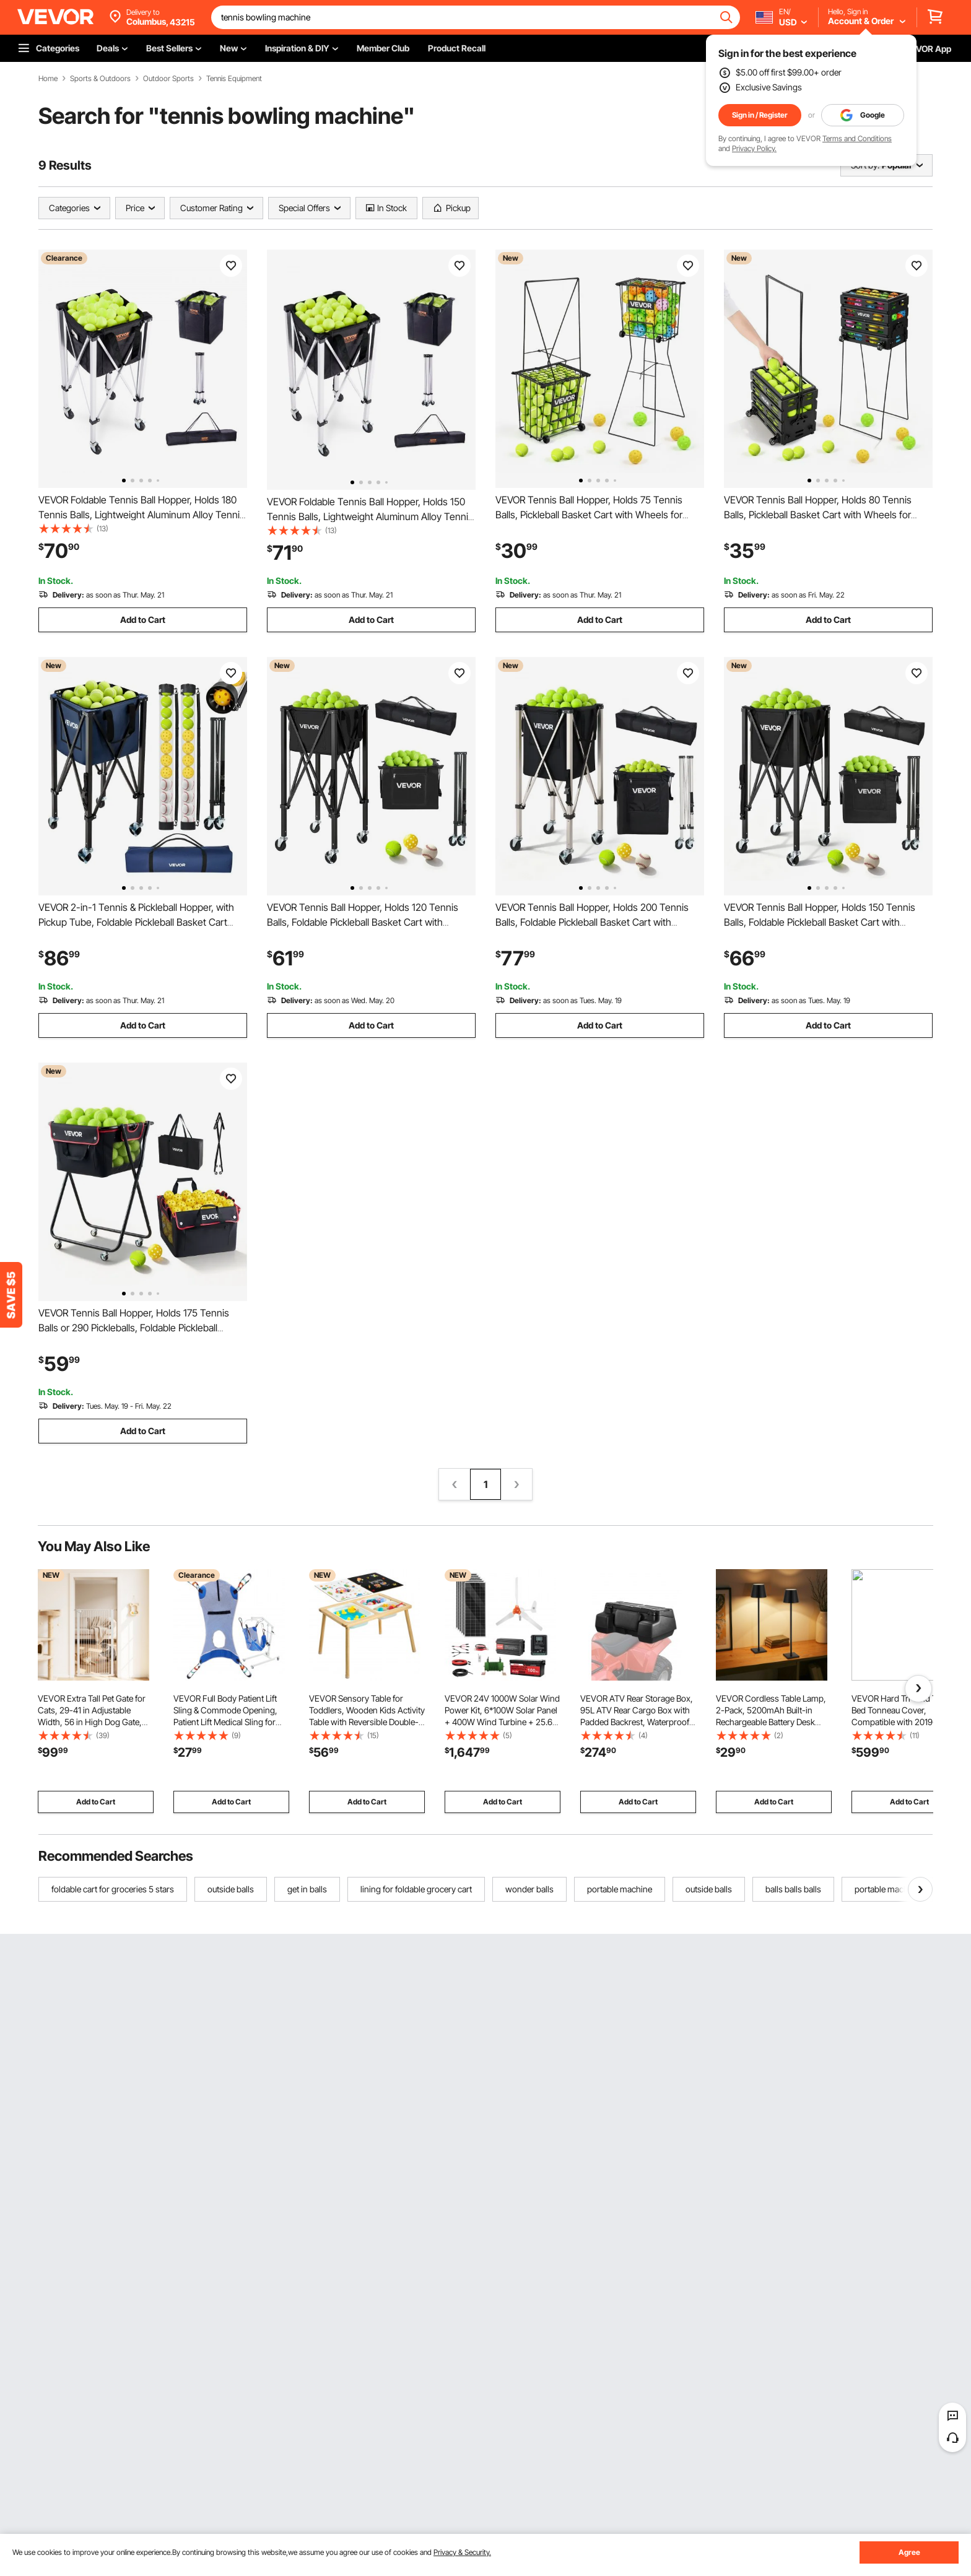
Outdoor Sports (168, 78)
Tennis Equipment (234, 78)
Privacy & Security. (462, 2552)
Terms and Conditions (857, 138)
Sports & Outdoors (100, 78)
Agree (909, 2552)
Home (48, 78)
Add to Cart (142, 619)
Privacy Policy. (754, 148)
